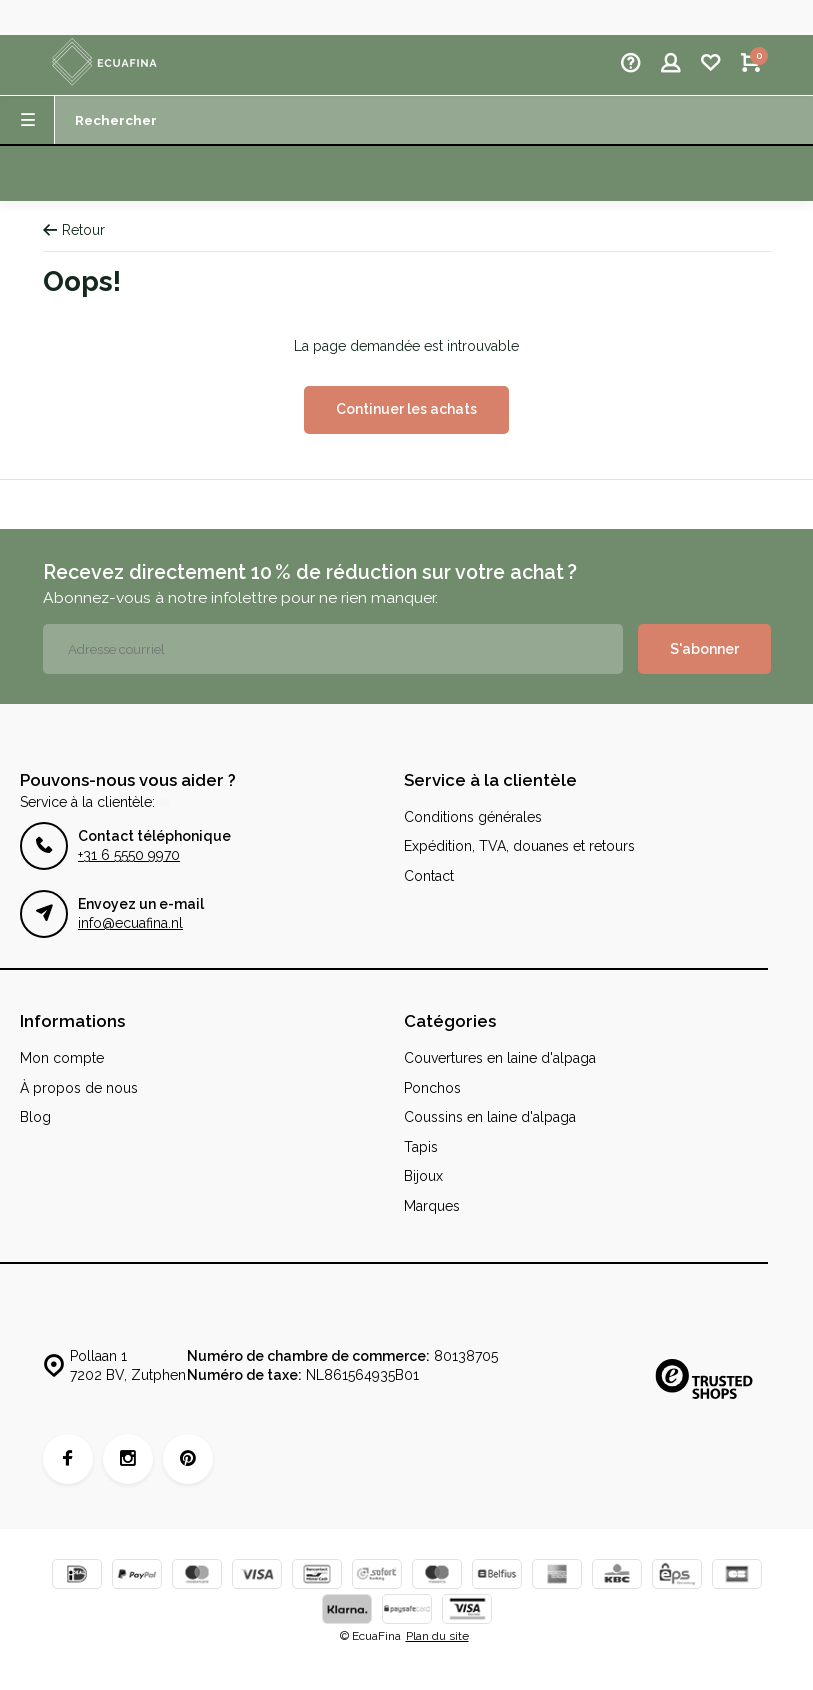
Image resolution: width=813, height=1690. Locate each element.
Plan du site (437, 1636)
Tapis (421, 1147)
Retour (74, 230)
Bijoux (423, 1176)
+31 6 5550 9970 (129, 855)
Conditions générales (473, 817)
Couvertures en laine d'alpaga (500, 1058)
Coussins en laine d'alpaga (490, 1117)
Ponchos (432, 1088)
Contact (429, 876)
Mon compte (62, 1058)
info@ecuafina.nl (130, 923)
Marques (432, 1206)
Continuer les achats (406, 409)
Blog (35, 1117)
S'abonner (704, 649)
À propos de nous (79, 1088)
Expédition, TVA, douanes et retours (519, 846)
